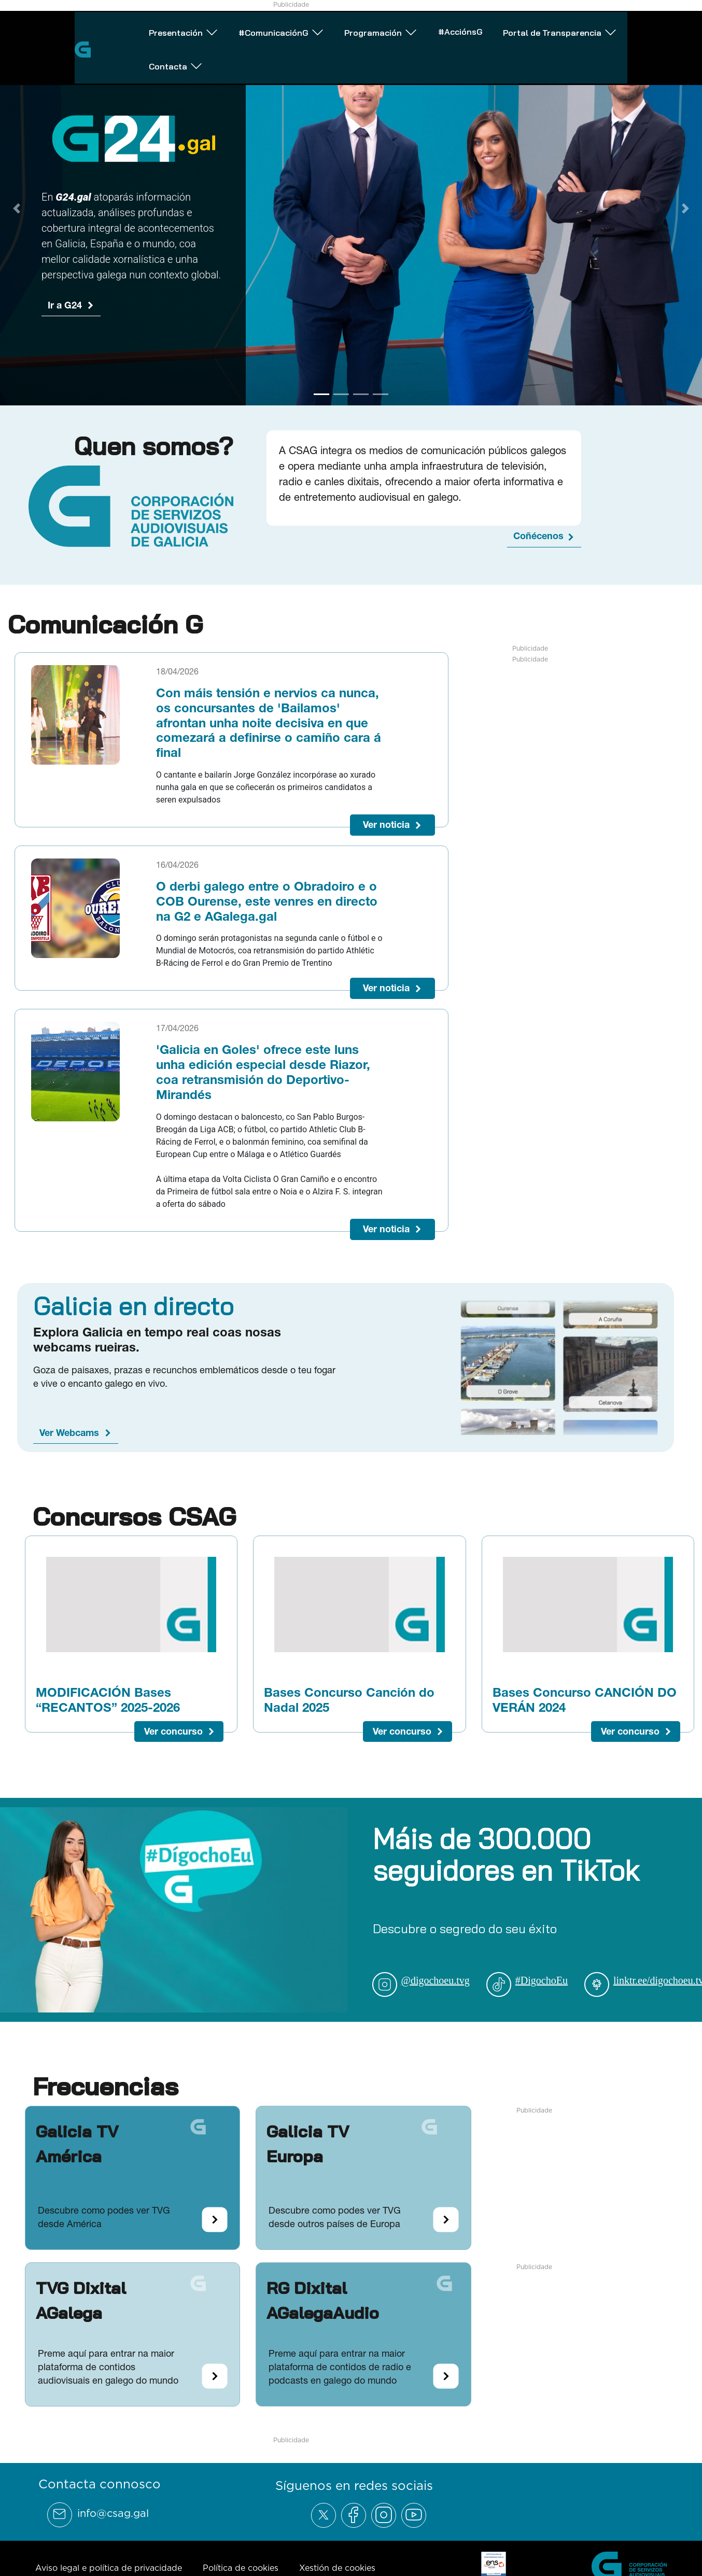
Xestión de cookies (337, 2567)
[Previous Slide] (16, 208)
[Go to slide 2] (341, 394)
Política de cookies (240, 2567)
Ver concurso (173, 1731)
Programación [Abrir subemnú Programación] (337, 27)
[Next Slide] (685, 208)
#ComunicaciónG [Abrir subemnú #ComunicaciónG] (226, 27)
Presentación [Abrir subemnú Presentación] (116, 27)
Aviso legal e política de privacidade (108, 2567)
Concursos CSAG (134, 1516)
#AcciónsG (429, 27)
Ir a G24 (65, 305)
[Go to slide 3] (361, 394)
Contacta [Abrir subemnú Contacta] (657, 27)
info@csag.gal (113, 2513)
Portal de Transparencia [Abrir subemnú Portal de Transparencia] (541, 27)
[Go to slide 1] (321, 394)
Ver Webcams (69, 1433)
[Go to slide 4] (380, 394)
